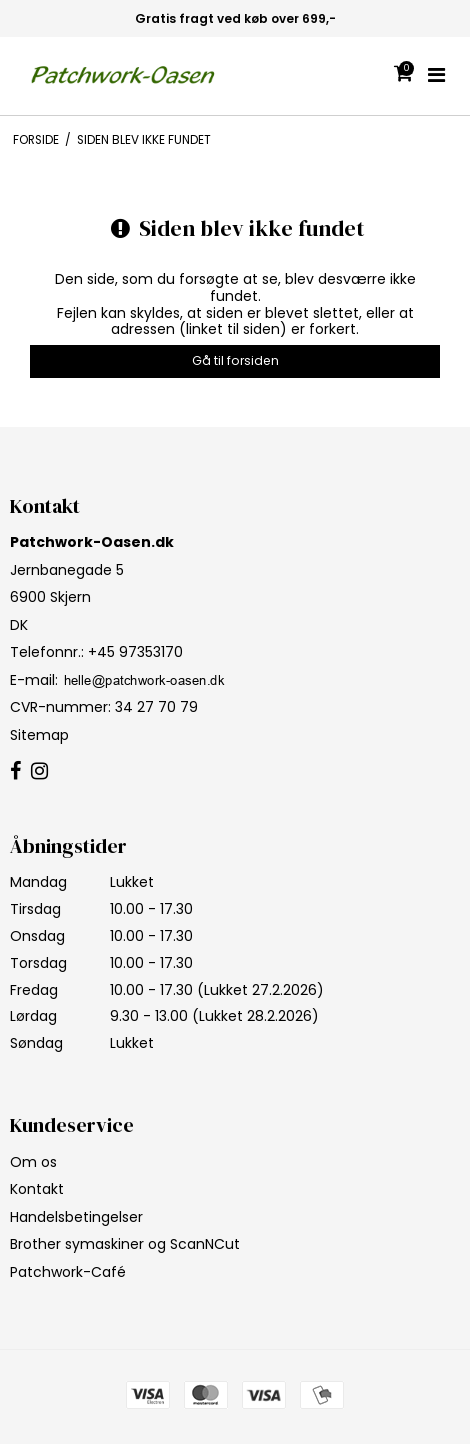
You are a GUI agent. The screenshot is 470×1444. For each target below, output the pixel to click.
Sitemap (39, 735)
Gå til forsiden (235, 360)
